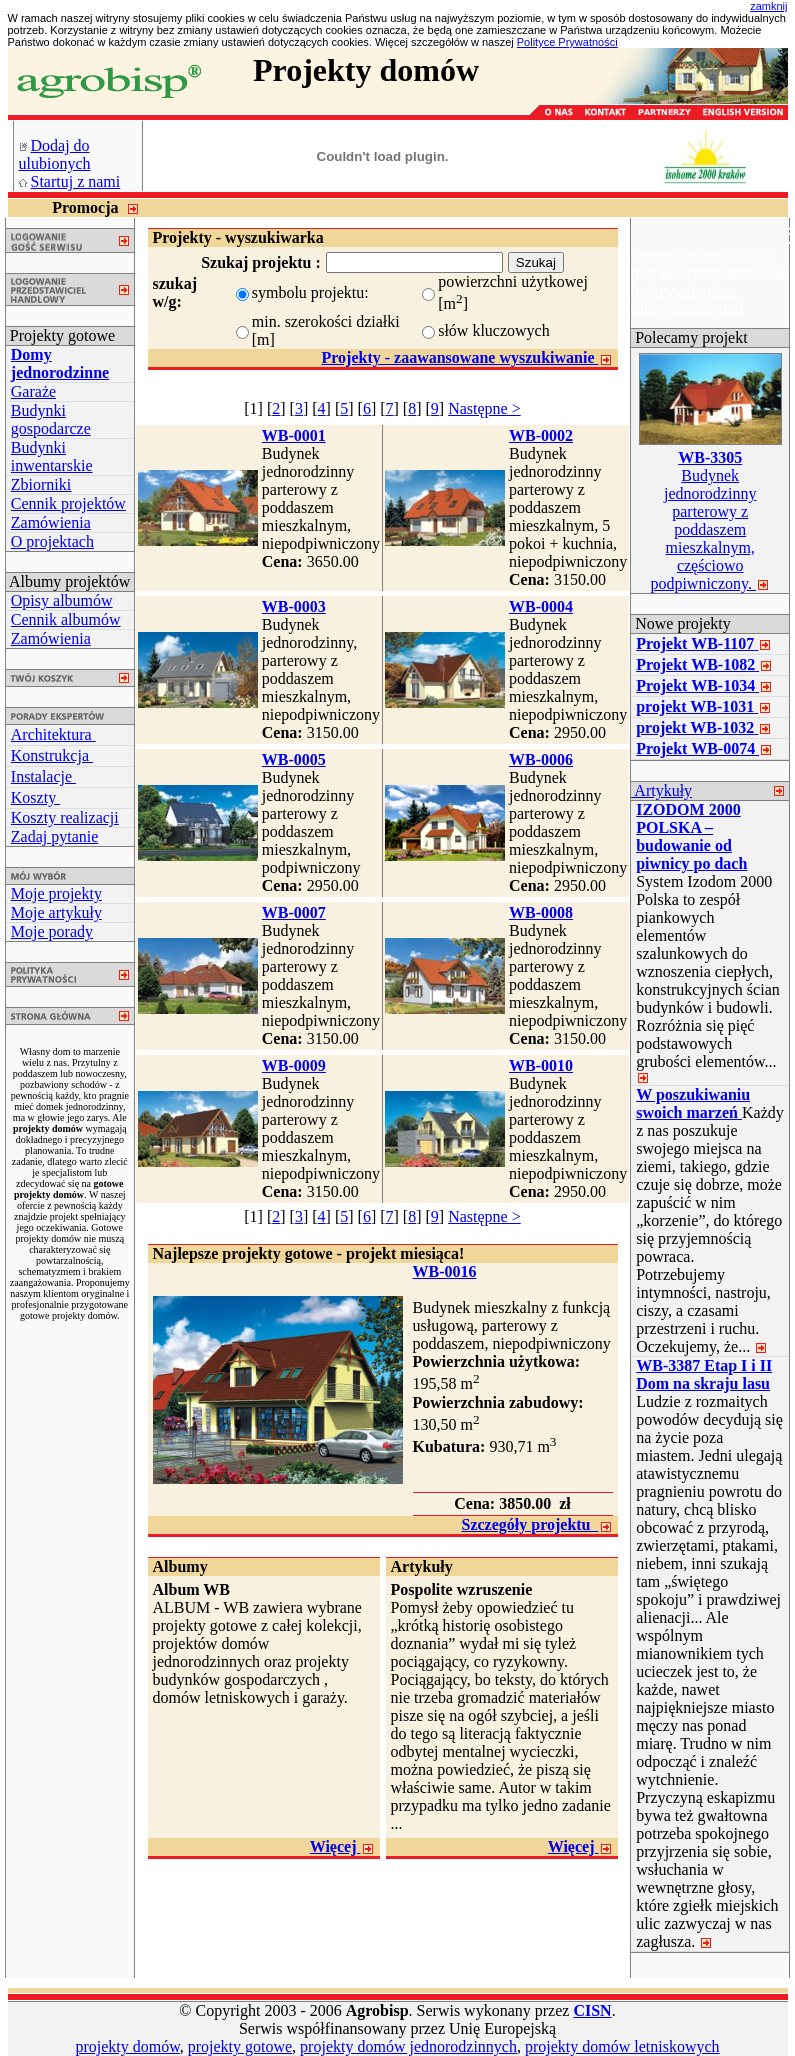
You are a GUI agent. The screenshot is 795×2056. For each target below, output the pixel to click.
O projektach (52, 541)
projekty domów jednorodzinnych (408, 2046)
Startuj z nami (76, 181)
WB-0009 (294, 1065)
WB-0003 (294, 606)
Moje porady (52, 931)
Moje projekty (56, 893)
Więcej (342, 1846)
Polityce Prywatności (567, 42)
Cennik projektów (68, 503)
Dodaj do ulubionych (55, 154)
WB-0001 (294, 435)
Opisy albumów (62, 600)
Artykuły (661, 790)
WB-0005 (294, 759)
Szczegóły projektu (536, 1524)
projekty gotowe (240, 2046)
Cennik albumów (66, 619)
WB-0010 (541, 1065)
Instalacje (43, 776)
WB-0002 (541, 435)
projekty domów (127, 2046)
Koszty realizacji (65, 817)
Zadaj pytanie (55, 836)
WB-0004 (541, 606)
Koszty (35, 797)
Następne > (484, 408)
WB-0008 (541, 912)
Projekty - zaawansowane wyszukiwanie (466, 357)
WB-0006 (541, 759)
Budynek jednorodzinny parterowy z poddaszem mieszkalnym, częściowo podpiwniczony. (710, 520)
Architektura (53, 734)
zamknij (768, 6)
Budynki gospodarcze (51, 419)
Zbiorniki (41, 484)
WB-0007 (294, 912)
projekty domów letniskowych (622, 2046)
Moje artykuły (56, 912)
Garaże (33, 391)
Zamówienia (51, 522)
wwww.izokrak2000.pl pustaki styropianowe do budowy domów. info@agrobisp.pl (709, 281)
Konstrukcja (52, 755)
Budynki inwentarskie (52, 456)
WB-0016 (445, 1271)
